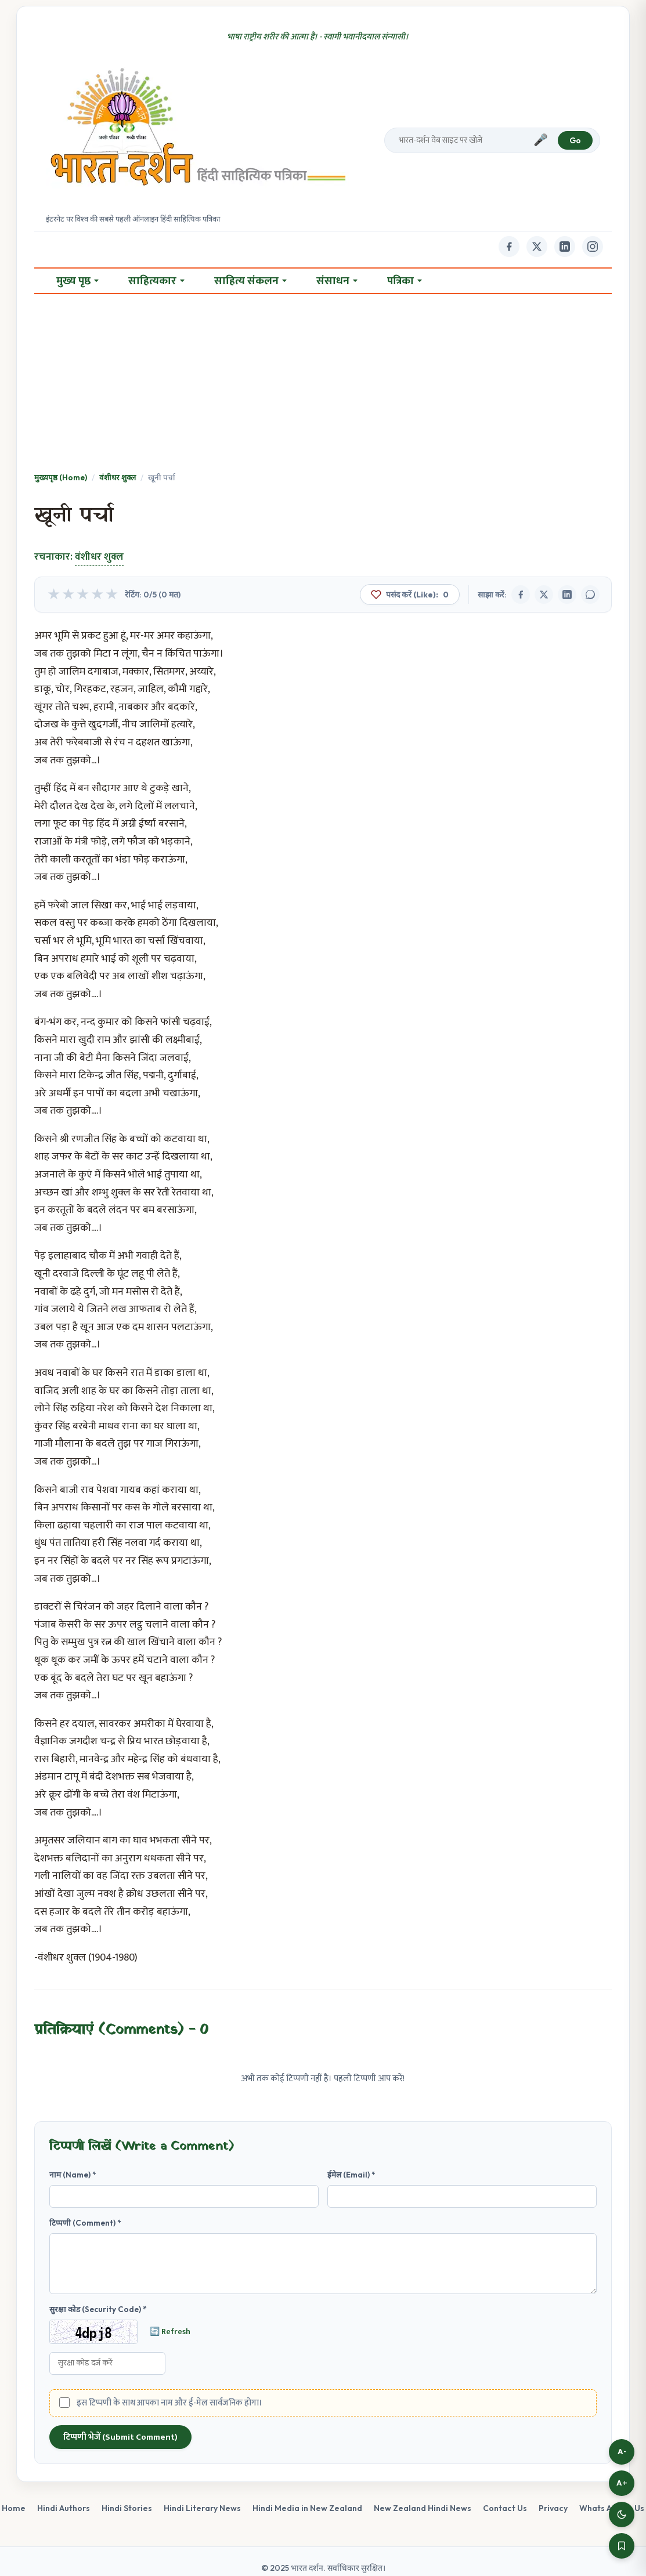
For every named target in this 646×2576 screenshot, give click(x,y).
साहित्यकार (156, 280)
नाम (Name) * (72, 2174)
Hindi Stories (127, 2508)
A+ (621, 2483)
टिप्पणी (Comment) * (85, 2223)
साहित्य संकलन (250, 280)
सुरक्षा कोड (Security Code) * (98, 2309)
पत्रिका (404, 280)
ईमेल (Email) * (351, 2174)
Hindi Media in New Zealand (307, 2508)
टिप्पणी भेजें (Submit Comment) (120, 2437)
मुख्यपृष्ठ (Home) (60, 477)
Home (14, 2508)
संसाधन (337, 280)
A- (622, 2451)
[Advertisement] (323, 384)
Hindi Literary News (202, 2508)
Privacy (553, 2508)
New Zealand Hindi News (422, 2508)
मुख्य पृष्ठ (77, 280)
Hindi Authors (63, 2508)
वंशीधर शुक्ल (117, 477)
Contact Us (505, 2508)
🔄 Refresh (170, 2332)
